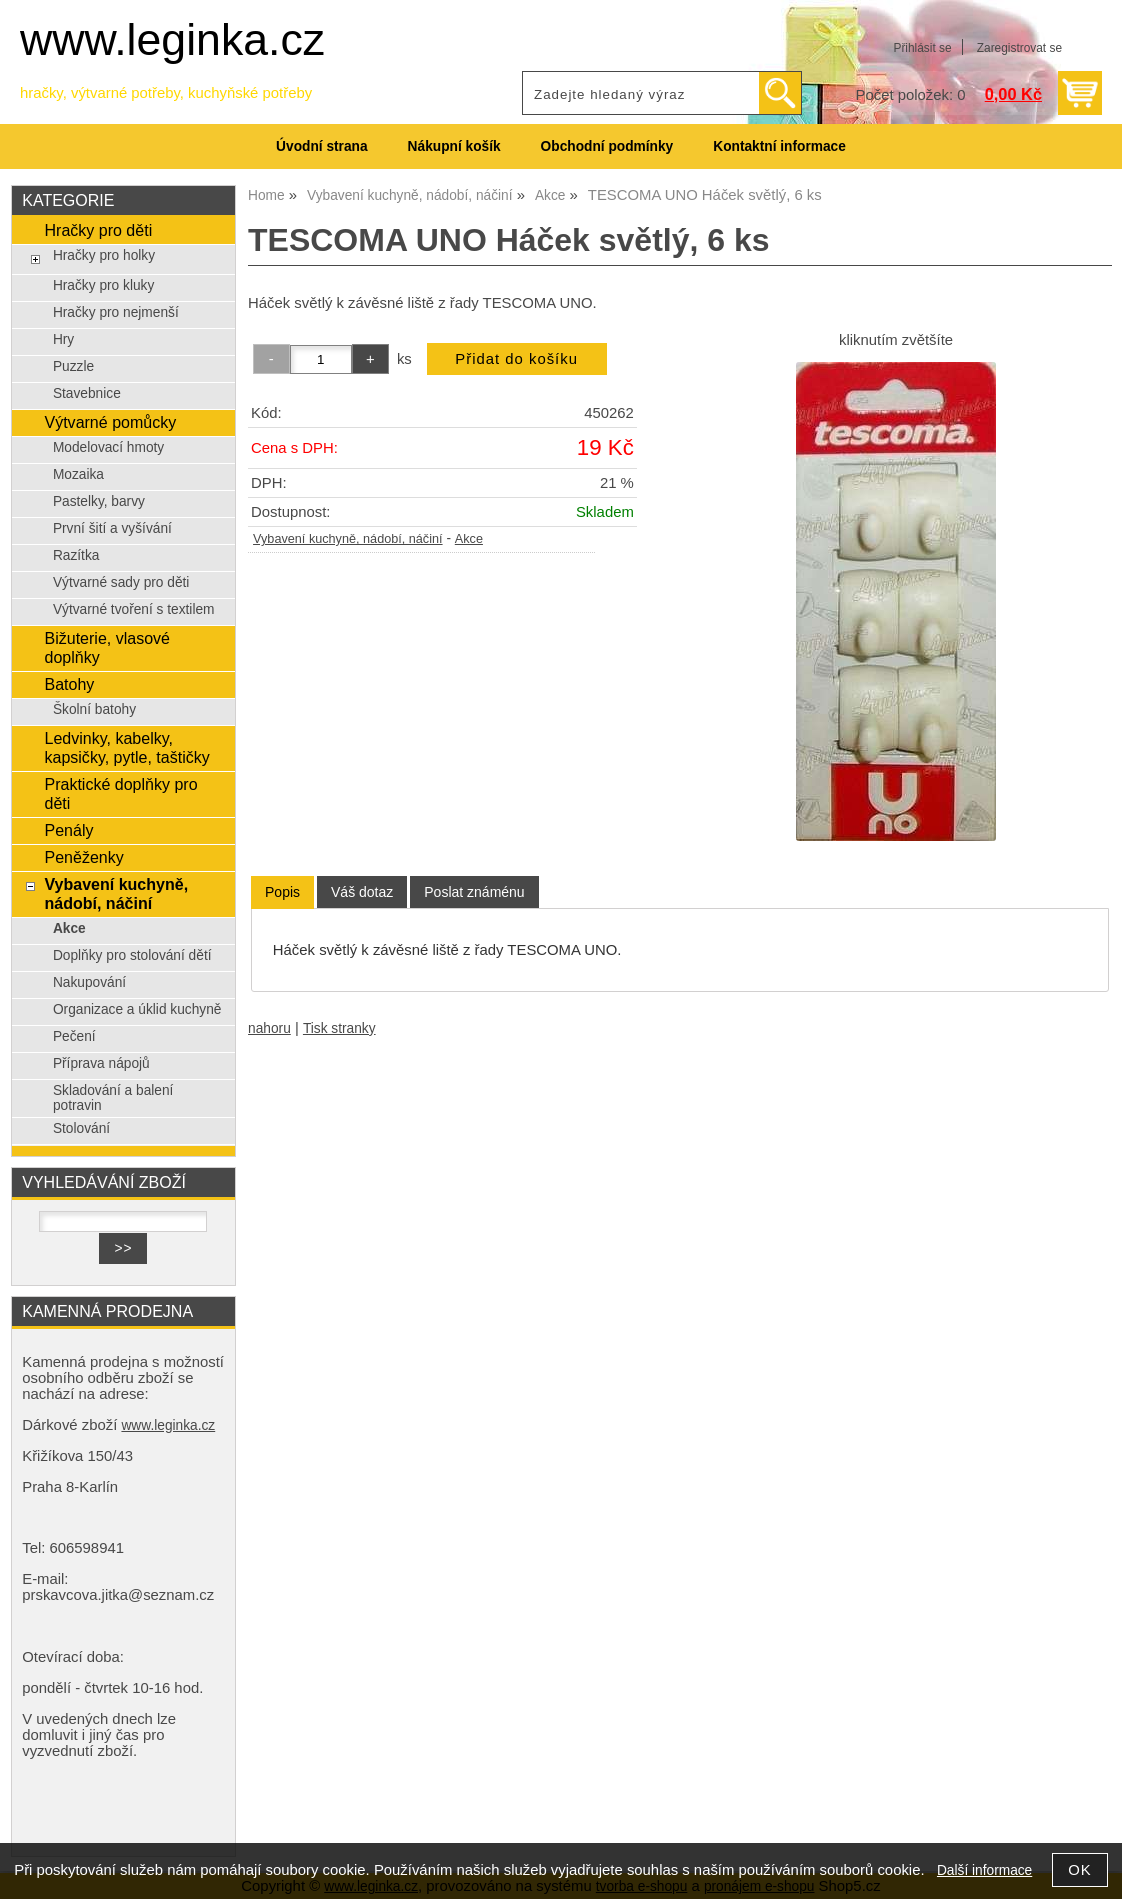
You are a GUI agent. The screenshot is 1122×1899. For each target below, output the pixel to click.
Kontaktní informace (779, 146)
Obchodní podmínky (607, 146)
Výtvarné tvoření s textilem (134, 609)
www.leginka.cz (172, 39)
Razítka (76, 555)
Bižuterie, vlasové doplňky (107, 647)
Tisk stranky (339, 1028)
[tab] (282, 892)
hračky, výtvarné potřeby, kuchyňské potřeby (166, 93)
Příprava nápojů (101, 1063)
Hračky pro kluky (103, 285)
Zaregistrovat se (1019, 48)
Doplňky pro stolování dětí (132, 955)
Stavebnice (87, 393)
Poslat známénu (474, 892)
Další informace (984, 1870)
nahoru (269, 1028)
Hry (63, 339)
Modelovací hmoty (108, 447)
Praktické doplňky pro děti (120, 793)
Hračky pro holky (104, 255)
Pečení (74, 1036)
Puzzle (73, 366)
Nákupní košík (454, 146)
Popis (282, 892)
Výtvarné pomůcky (110, 422)
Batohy (69, 684)
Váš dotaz (362, 892)
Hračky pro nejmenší (116, 312)
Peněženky (83, 857)
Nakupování (89, 982)
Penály (68, 830)
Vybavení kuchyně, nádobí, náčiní (348, 539)
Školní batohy (94, 709)
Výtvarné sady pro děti (121, 582)
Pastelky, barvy (99, 501)
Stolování (81, 1128)
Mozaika (78, 474)
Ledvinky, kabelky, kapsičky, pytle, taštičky (126, 747)
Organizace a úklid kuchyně (137, 1009)
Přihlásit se (922, 48)
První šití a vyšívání (112, 528)
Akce (469, 539)
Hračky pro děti (98, 230)
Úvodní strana (321, 146)
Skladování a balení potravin (113, 1098)
